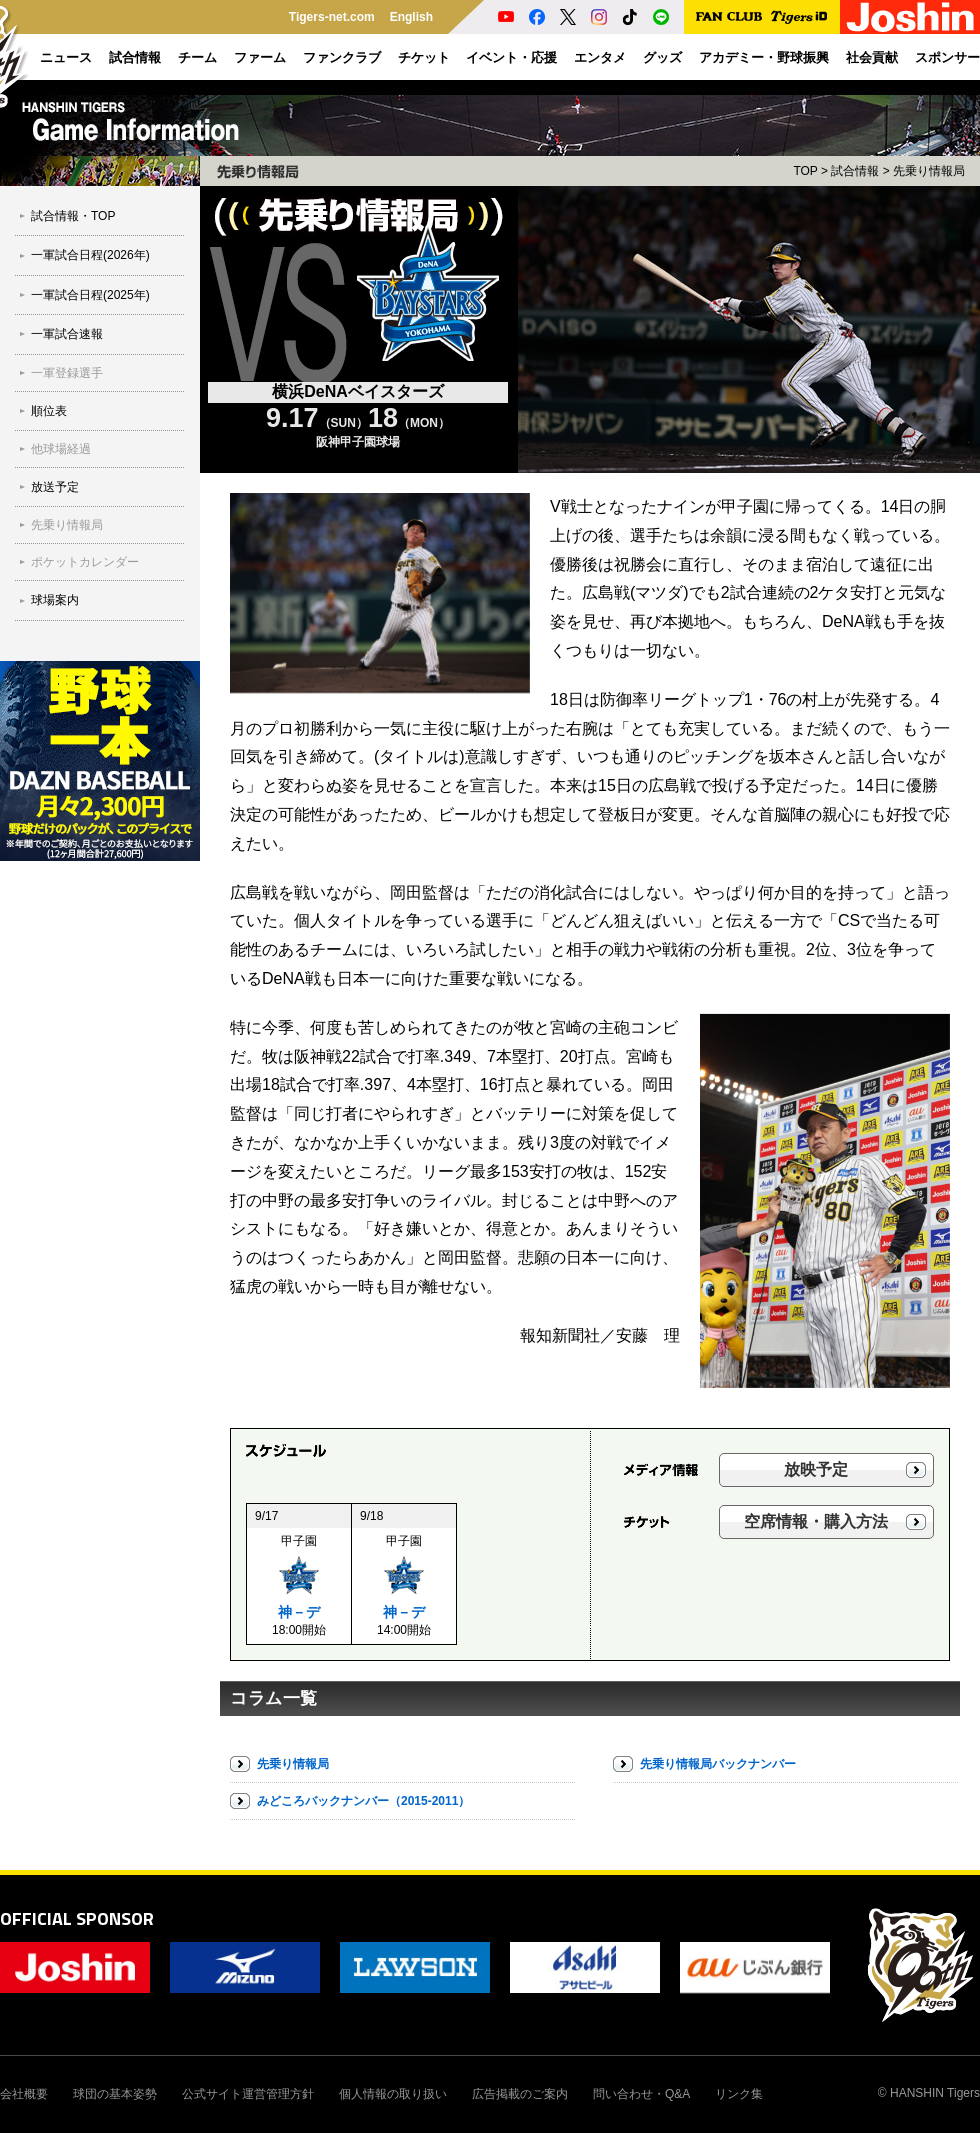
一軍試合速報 (67, 334)
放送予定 (55, 487)
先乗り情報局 (67, 525)
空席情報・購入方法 (816, 1521)
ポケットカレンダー (85, 562)
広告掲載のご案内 (520, 2094)
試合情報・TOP (73, 216)
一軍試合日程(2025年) (90, 295)
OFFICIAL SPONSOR (77, 1918)
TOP (805, 171)
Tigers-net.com (332, 17)
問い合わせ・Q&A (641, 2094)
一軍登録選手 (67, 373)
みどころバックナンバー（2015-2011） (363, 1801)
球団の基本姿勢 (115, 2094)
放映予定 (816, 1469)
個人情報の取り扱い (393, 2094)
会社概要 (24, 2094)
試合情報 (855, 171)
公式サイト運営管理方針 (248, 2094)
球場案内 (55, 600)
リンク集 (739, 2094)
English (411, 17)
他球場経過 (61, 449)
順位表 (49, 411)
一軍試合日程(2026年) (90, 255)
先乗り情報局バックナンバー (718, 1764)
